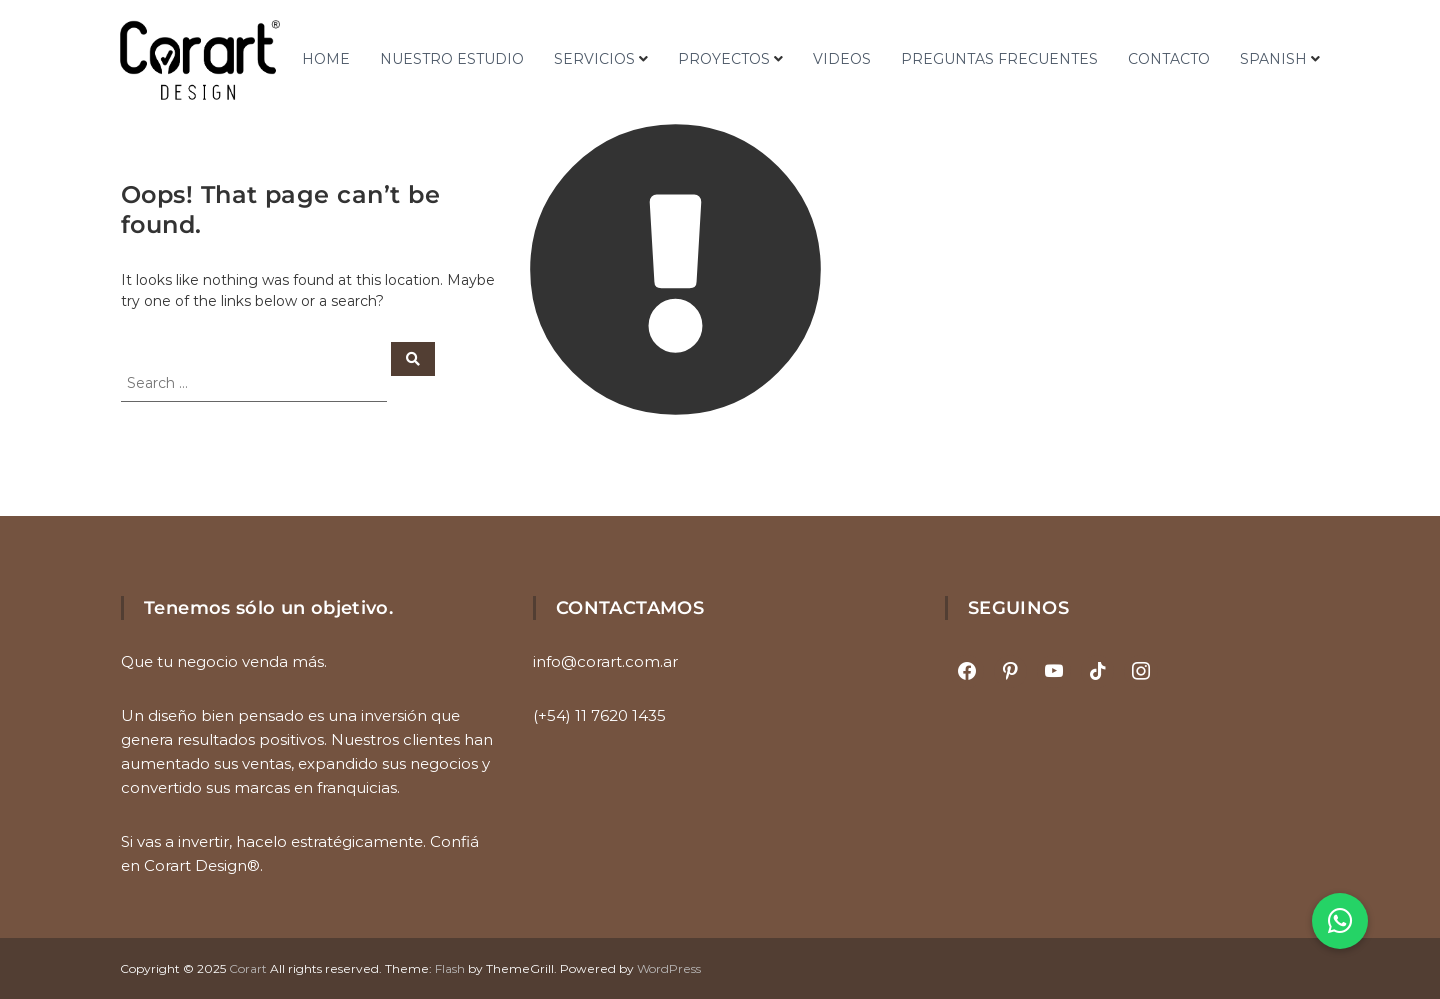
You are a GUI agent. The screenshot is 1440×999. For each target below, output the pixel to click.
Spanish (1273, 59)
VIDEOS (842, 59)
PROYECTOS (724, 59)
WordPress (669, 968)
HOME (326, 59)
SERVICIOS (594, 59)
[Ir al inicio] (200, 60)
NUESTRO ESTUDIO (452, 59)
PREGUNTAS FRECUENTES (999, 59)
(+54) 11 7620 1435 (599, 715)
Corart (248, 968)
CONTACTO (1169, 59)
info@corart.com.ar (605, 661)
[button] (1340, 921)
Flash (450, 968)
